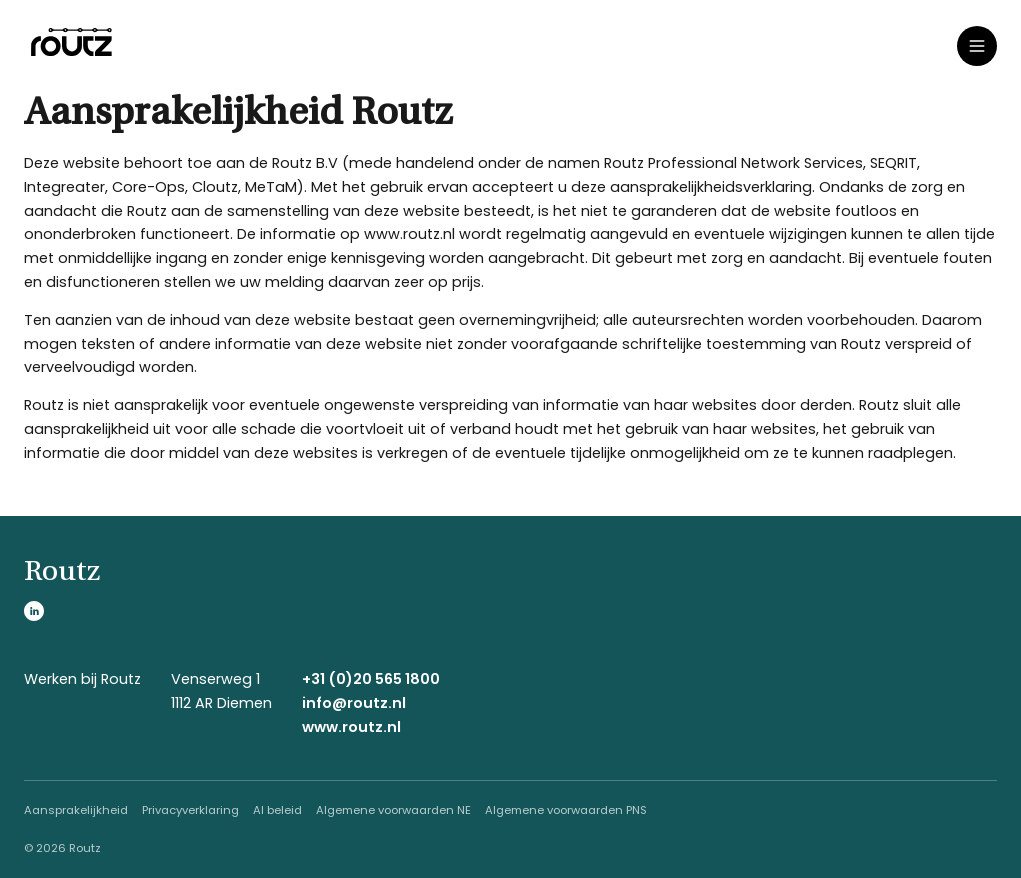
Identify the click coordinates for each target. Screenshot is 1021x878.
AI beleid (277, 810)
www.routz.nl (351, 727)
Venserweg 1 (215, 679)
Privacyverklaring (190, 810)
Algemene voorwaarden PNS (566, 810)
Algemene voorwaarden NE (393, 810)
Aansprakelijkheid (76, 810)
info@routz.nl (354, 703)
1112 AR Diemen (221, 703)
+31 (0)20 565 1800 (371, 679)
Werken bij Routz (82, 679)
